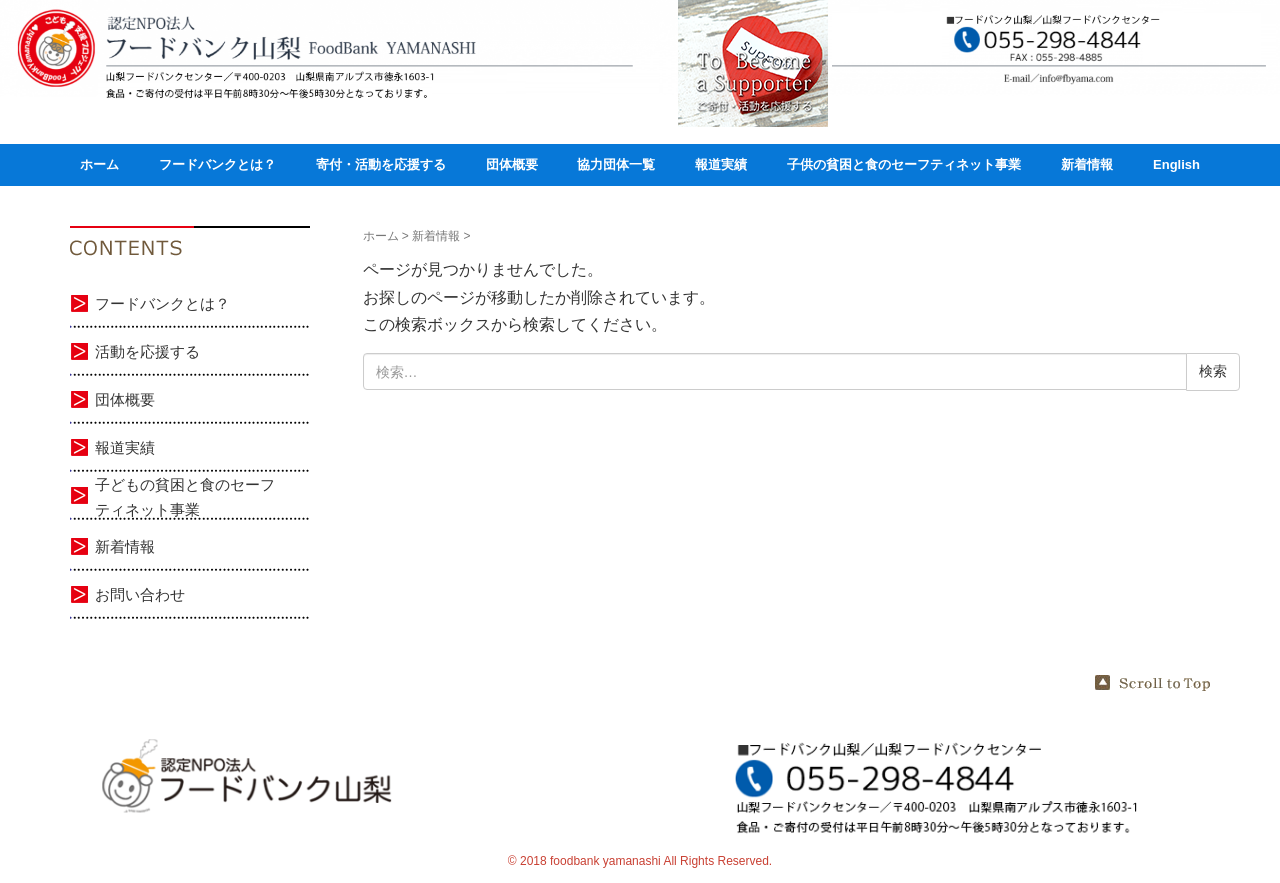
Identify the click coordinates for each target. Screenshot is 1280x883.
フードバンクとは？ (217, 164)
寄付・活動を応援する (381, 164)
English (1176, 164)
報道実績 (721, 164)
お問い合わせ (140, 594)
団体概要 (512, 164)
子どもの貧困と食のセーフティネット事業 (185, 497)
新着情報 (1087, 164)
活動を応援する (147, 351)
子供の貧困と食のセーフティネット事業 (904, 164)
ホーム (99, 164)
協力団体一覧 (616, 164)
